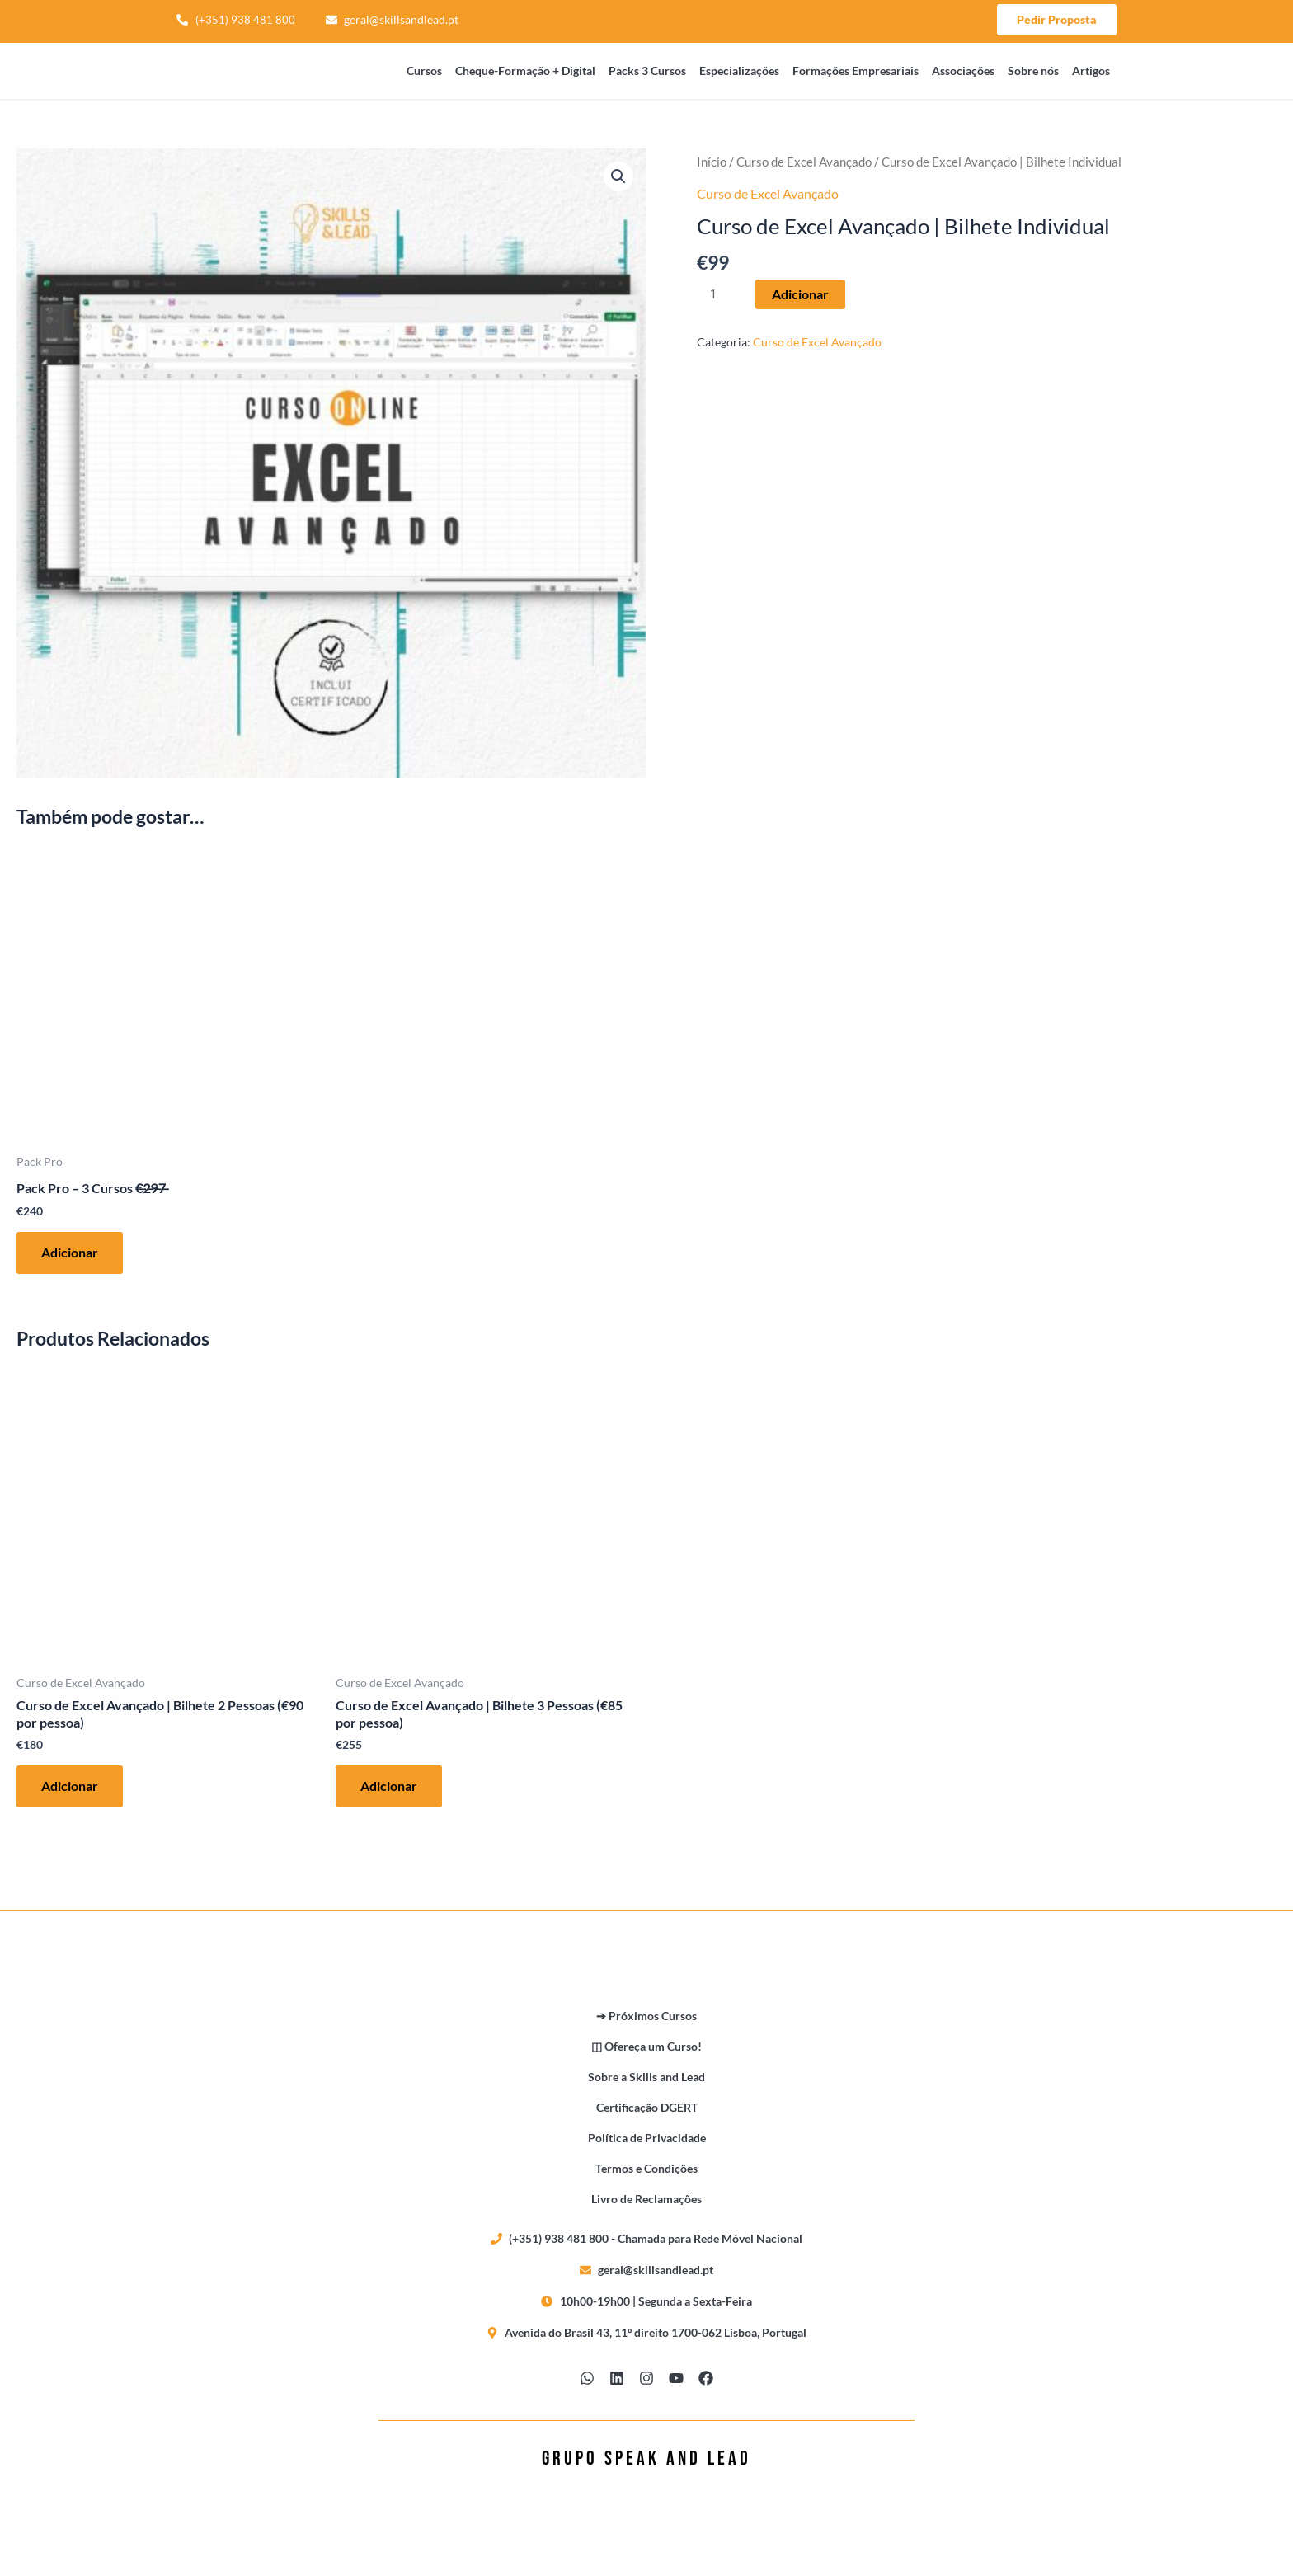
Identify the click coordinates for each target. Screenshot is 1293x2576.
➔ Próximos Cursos (646, 2016)
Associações (963, 70)
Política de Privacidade (647, 2138)
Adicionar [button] (69, 1252)
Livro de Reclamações (646, 2199)
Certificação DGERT (647, 2107)
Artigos (1091, 70)
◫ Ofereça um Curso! (646, 2046)
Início (711, 161)
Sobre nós (1033, 70)
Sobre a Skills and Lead (646, 2077)
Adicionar (800, 294)
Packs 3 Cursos (647, 70)
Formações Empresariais (855, 70)
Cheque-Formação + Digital (525, 70)
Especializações (739, 70)
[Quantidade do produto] (719, 294)
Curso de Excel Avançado (804, 161)
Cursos (424, 70)
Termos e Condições (646, 2168)
